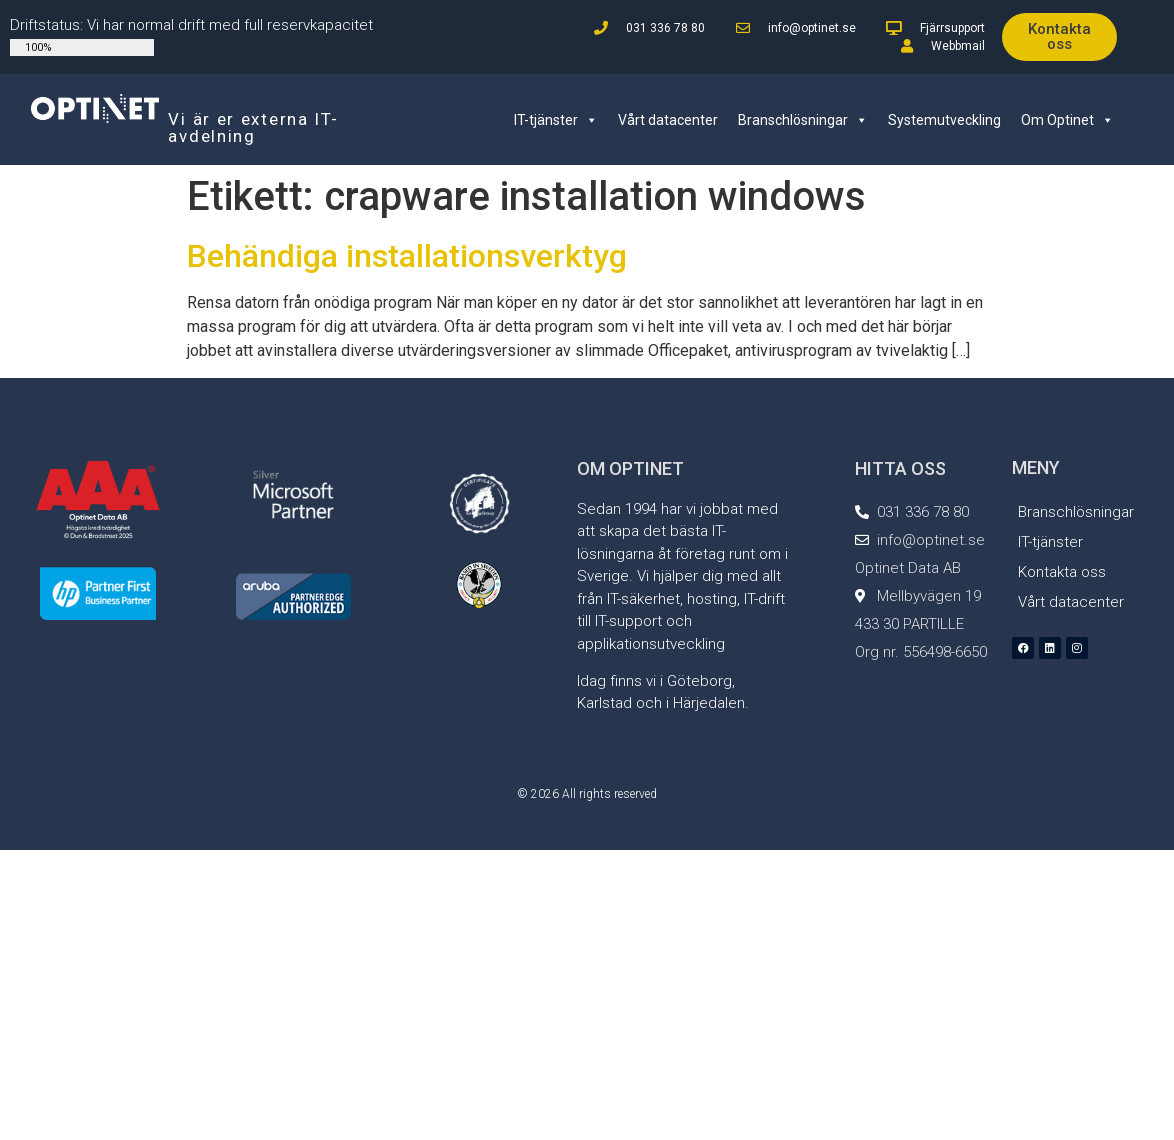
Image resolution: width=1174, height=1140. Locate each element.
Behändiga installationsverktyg (407, 256)
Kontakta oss (1062, 572)
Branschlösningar (803, 120)
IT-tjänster (556, 120)
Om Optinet (1067, 120)
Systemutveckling (944, 120)
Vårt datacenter (668, 120)
